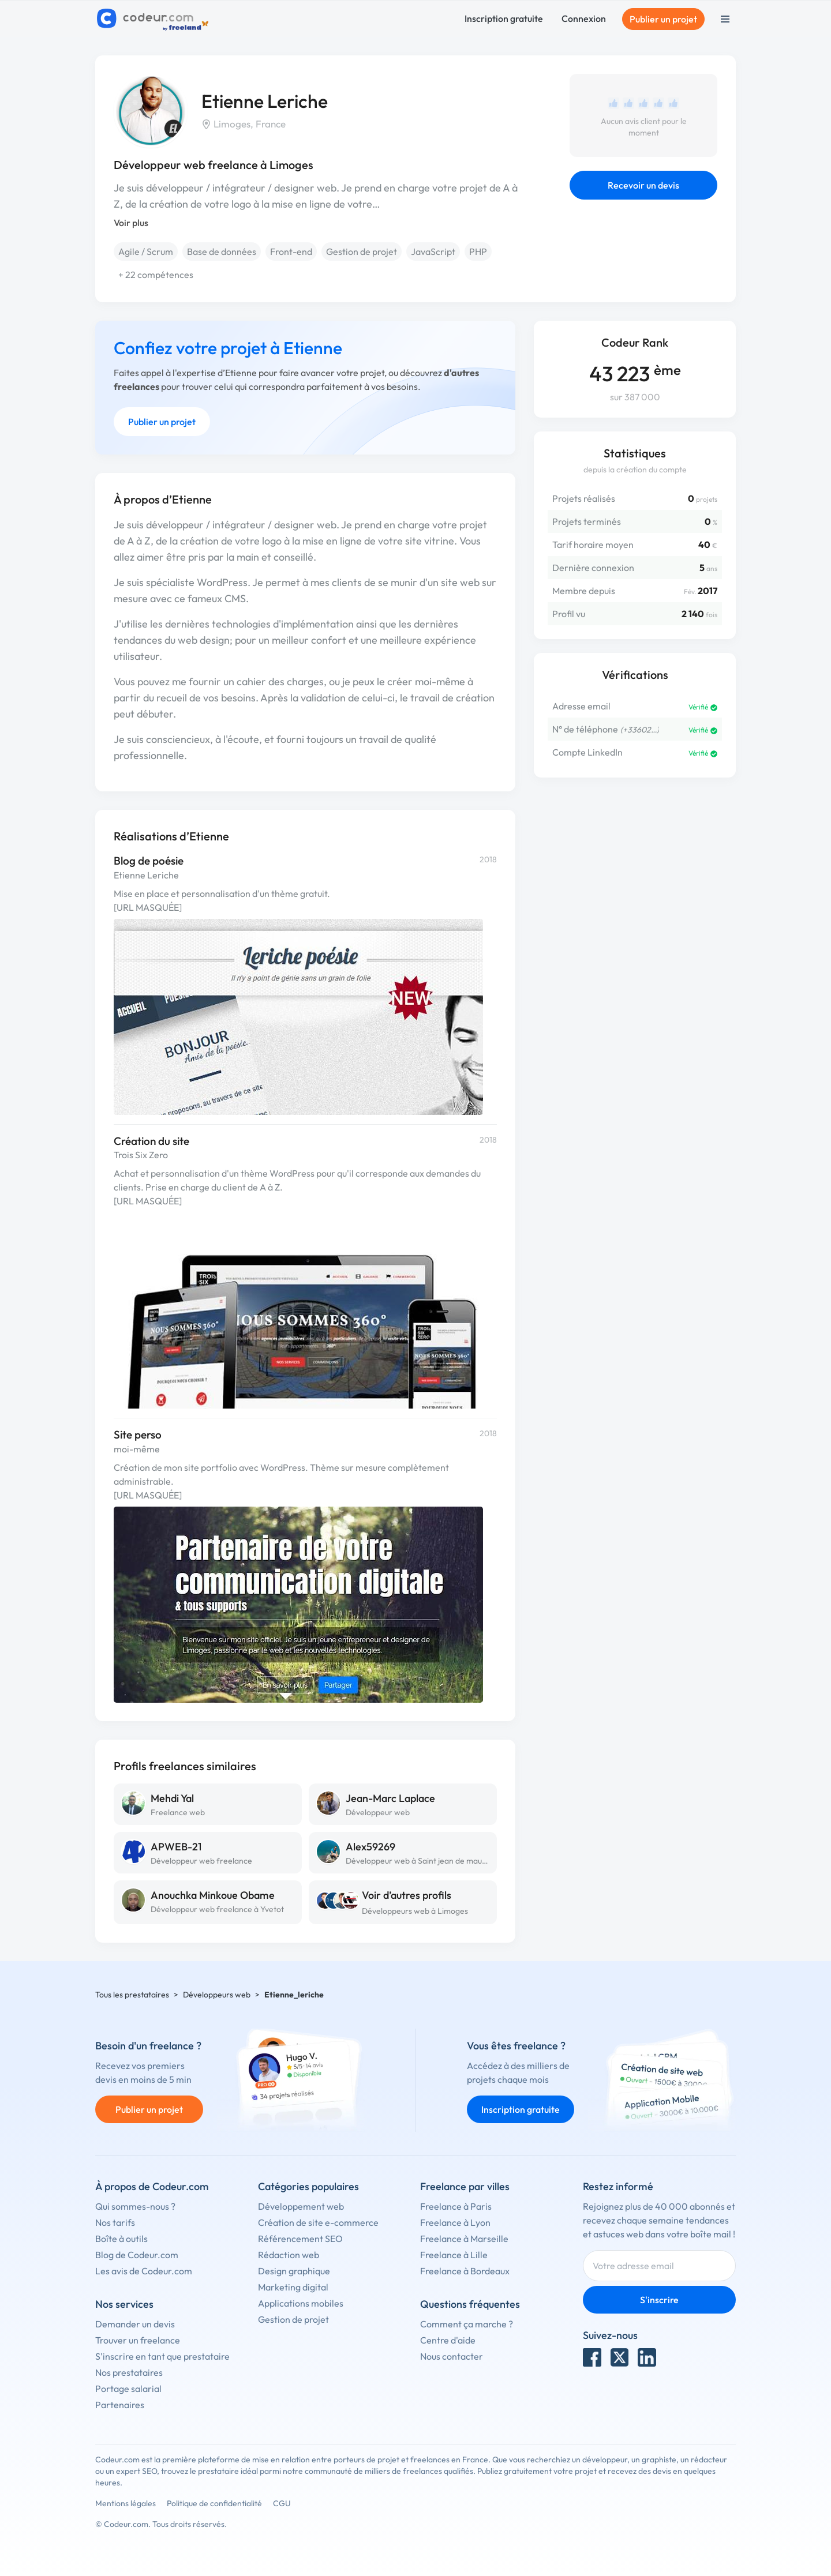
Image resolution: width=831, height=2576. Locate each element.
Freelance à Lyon (455, 2222)
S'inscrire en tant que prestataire (162, 2356)
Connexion (584, 18)
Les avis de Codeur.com (143, 2271)
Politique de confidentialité (214, 2503)
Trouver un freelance (137, 2340)
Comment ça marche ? (466, 2324)
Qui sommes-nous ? (135, 2206)
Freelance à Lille (454, 2254)
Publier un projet (663, 19)
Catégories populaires (308, 2186)
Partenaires (119, 2404)
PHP (478, 251)
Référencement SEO (300, 2238)
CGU (282, 2503)
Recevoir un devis (643, 185)
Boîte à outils (121, 2238)
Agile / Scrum (145, 251)
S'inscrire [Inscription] (659, 2299)
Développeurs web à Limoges (415, 1911)
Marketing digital (293, 2287)
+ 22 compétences (155, 274)
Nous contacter (451, 2356)
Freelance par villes (465, 2186)
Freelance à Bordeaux (465, 2271)
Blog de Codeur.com (136, 2254)
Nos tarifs (115, 2222)
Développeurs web (216, 1994)
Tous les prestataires (132, 1994)
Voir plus (131, 222)
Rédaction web (288, 2254)
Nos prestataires (129, 2372)
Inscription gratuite (504, 18)
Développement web (301, 2206)
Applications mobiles (300, 2303)
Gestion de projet (361, 251)
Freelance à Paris (456, 2206)
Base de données (221, 251)
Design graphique (294, 2271)
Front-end (291, 251)
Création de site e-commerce (318, 2222)
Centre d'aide (448, 2340)
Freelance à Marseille (464, 2238)
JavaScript (433, 251)
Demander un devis (135, 2324)
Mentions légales (125, 2503)
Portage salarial (128, 2388)
